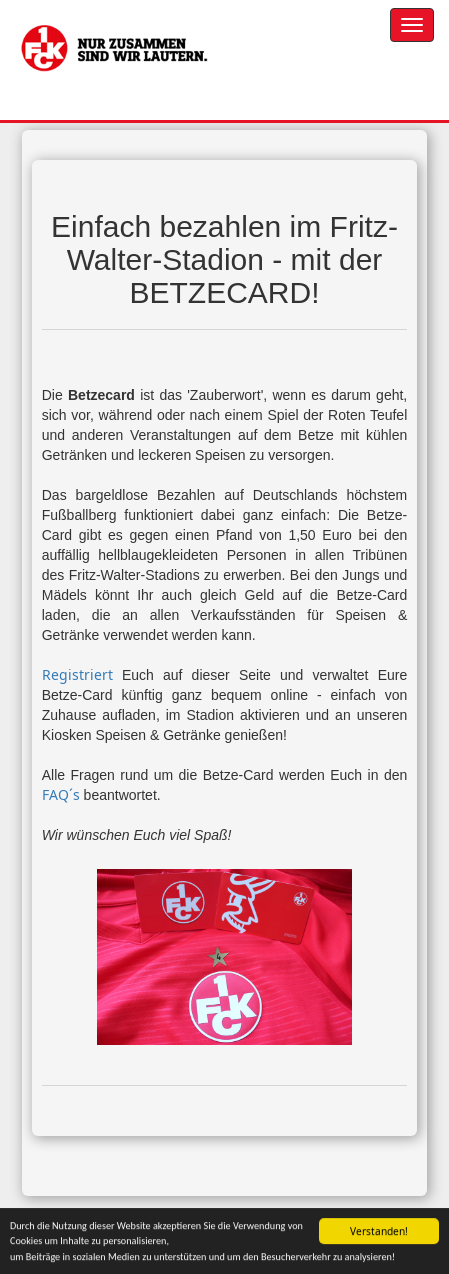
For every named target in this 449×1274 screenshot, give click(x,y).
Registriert (77, 674)
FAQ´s (61, 794)
